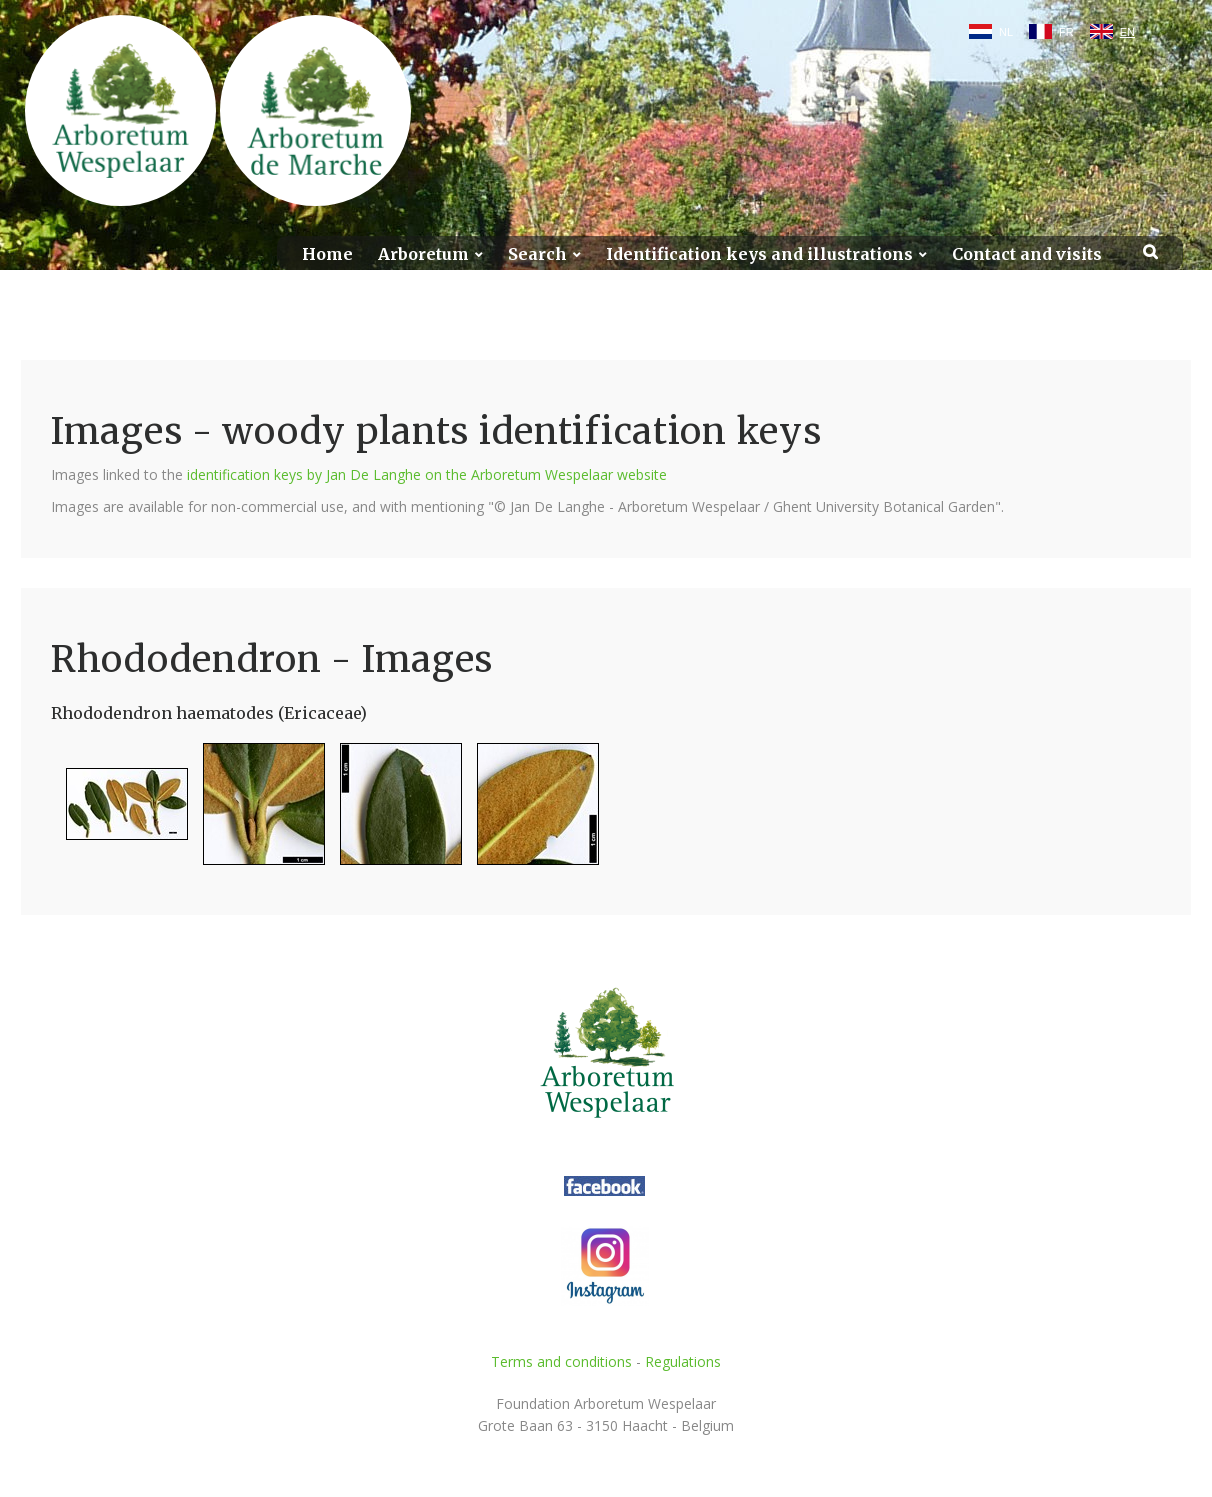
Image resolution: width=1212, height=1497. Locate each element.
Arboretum (423, 254)
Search (537, 254)
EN (1127, 32)
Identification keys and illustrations (759, 254)
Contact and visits (1027, 254)
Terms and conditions (561, 1361)
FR (1066, 32)
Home (327, 254)
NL (1006, 32)
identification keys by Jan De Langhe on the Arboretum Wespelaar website (427, 474)
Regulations (683, 1361)
